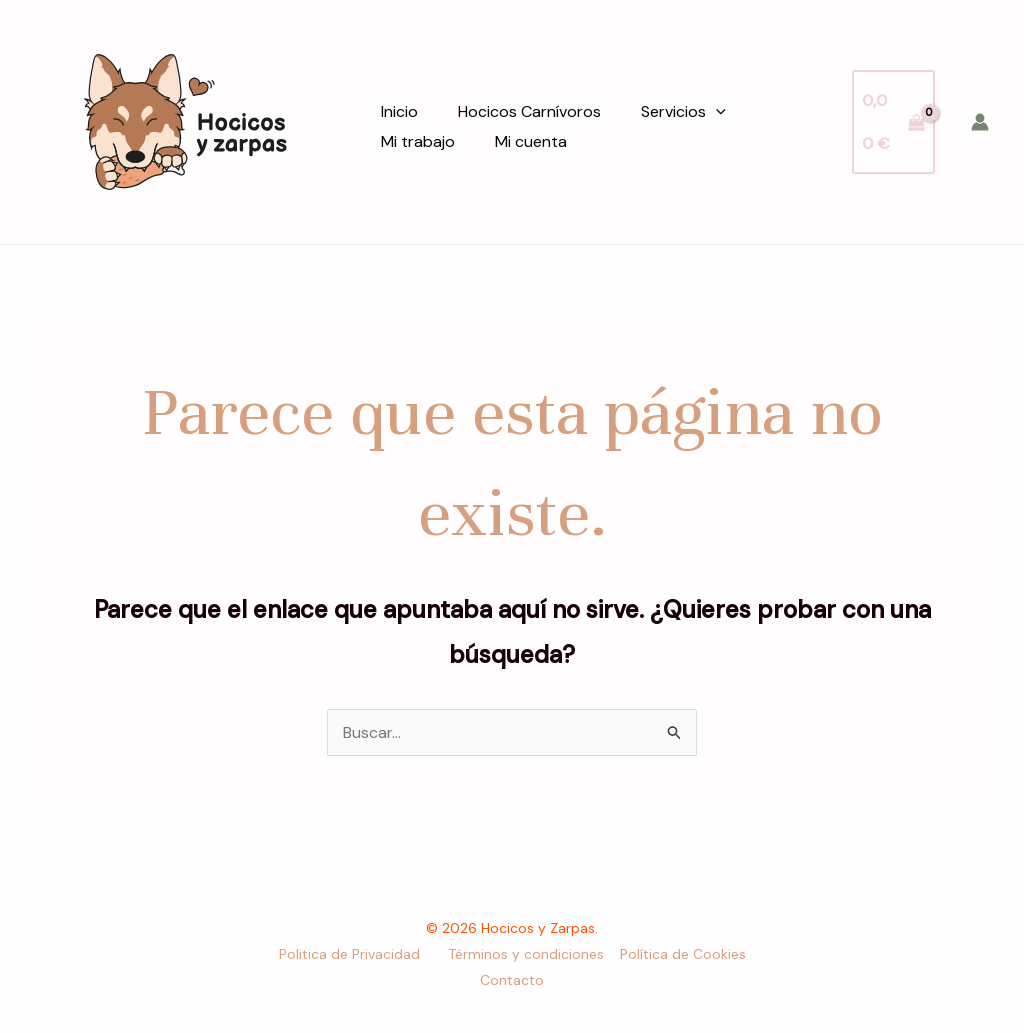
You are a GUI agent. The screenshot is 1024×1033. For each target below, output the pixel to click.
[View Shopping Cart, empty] (893, 121)
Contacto (512, 980)
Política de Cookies (683, 954)
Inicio (399, 111)
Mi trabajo (418, 141)
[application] (716, 112)
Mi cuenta (531, 141)
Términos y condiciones (526, 954)
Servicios (683, 112)
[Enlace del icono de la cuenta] (980, 122)
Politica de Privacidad (351, 954)
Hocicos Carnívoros (529, 111)
